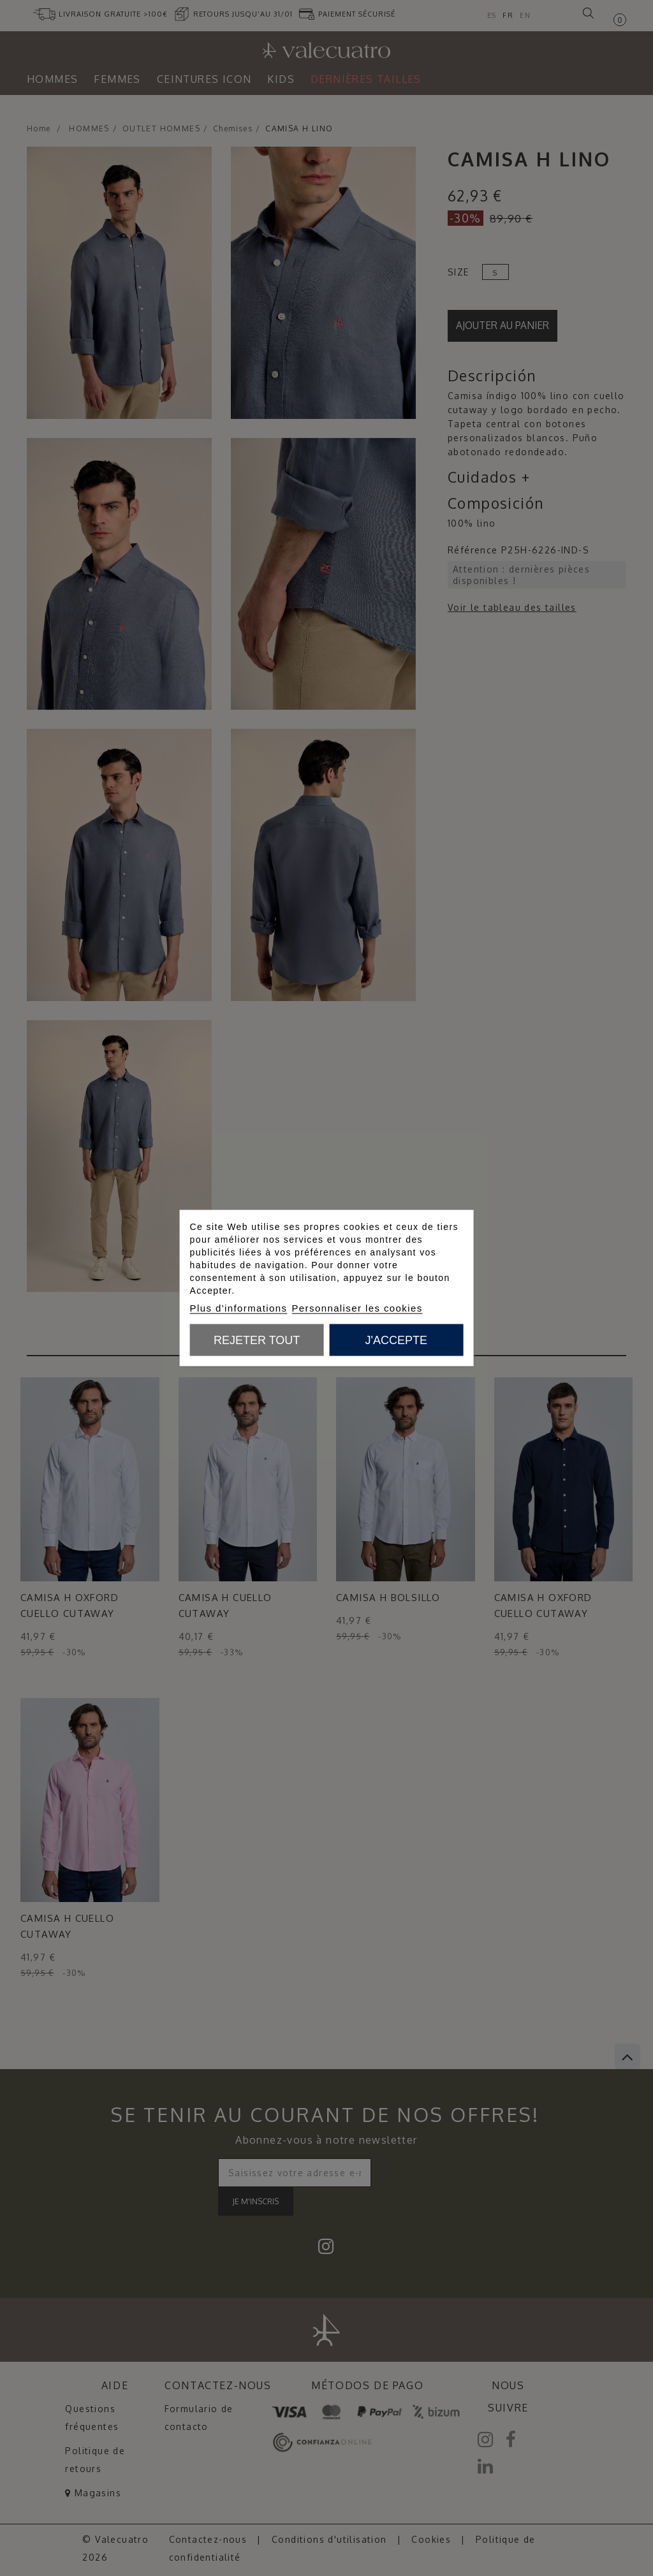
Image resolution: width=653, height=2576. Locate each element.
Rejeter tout (257, 1340)
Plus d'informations (239, 1308)
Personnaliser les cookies (356, 1308)
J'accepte (396, 1340)
